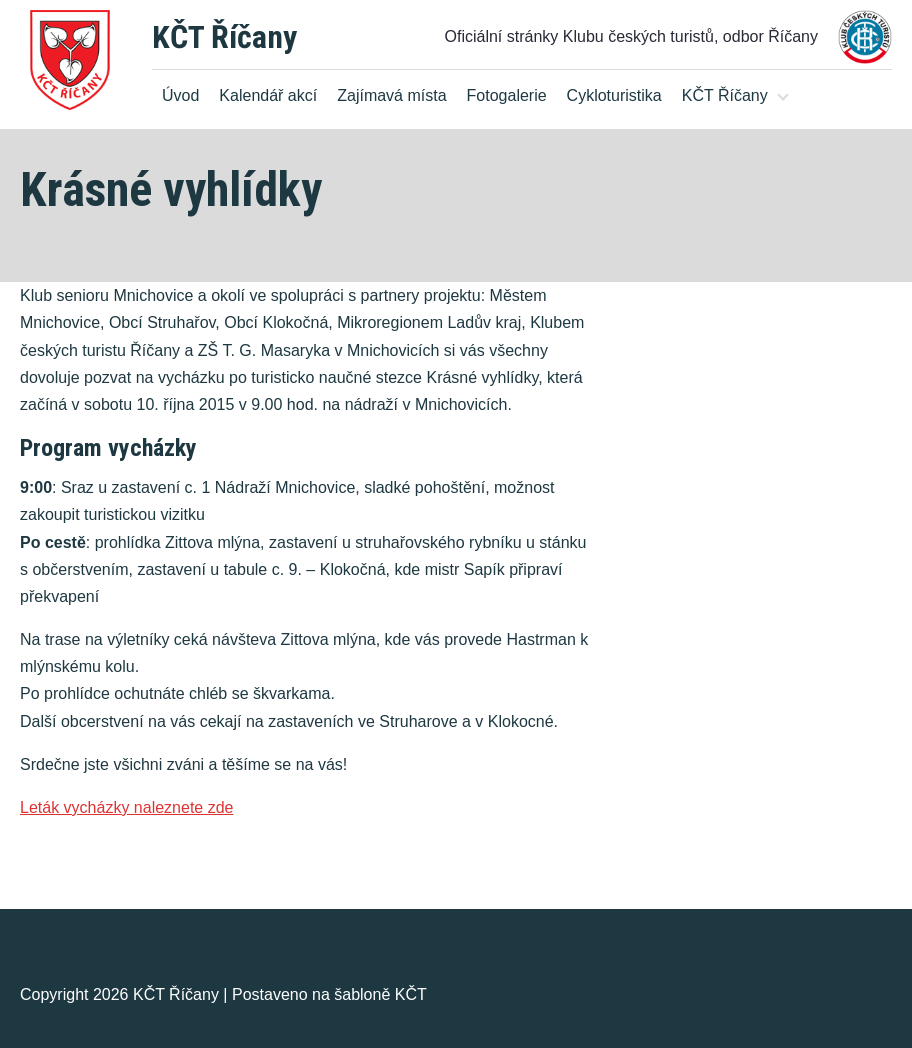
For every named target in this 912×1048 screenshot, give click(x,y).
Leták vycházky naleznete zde (126, 807)
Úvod (180, 95)
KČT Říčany (224, 37)
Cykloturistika (614, 95)
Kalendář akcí (268, 95)
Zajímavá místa (391, 95)
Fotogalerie (507, 95)
